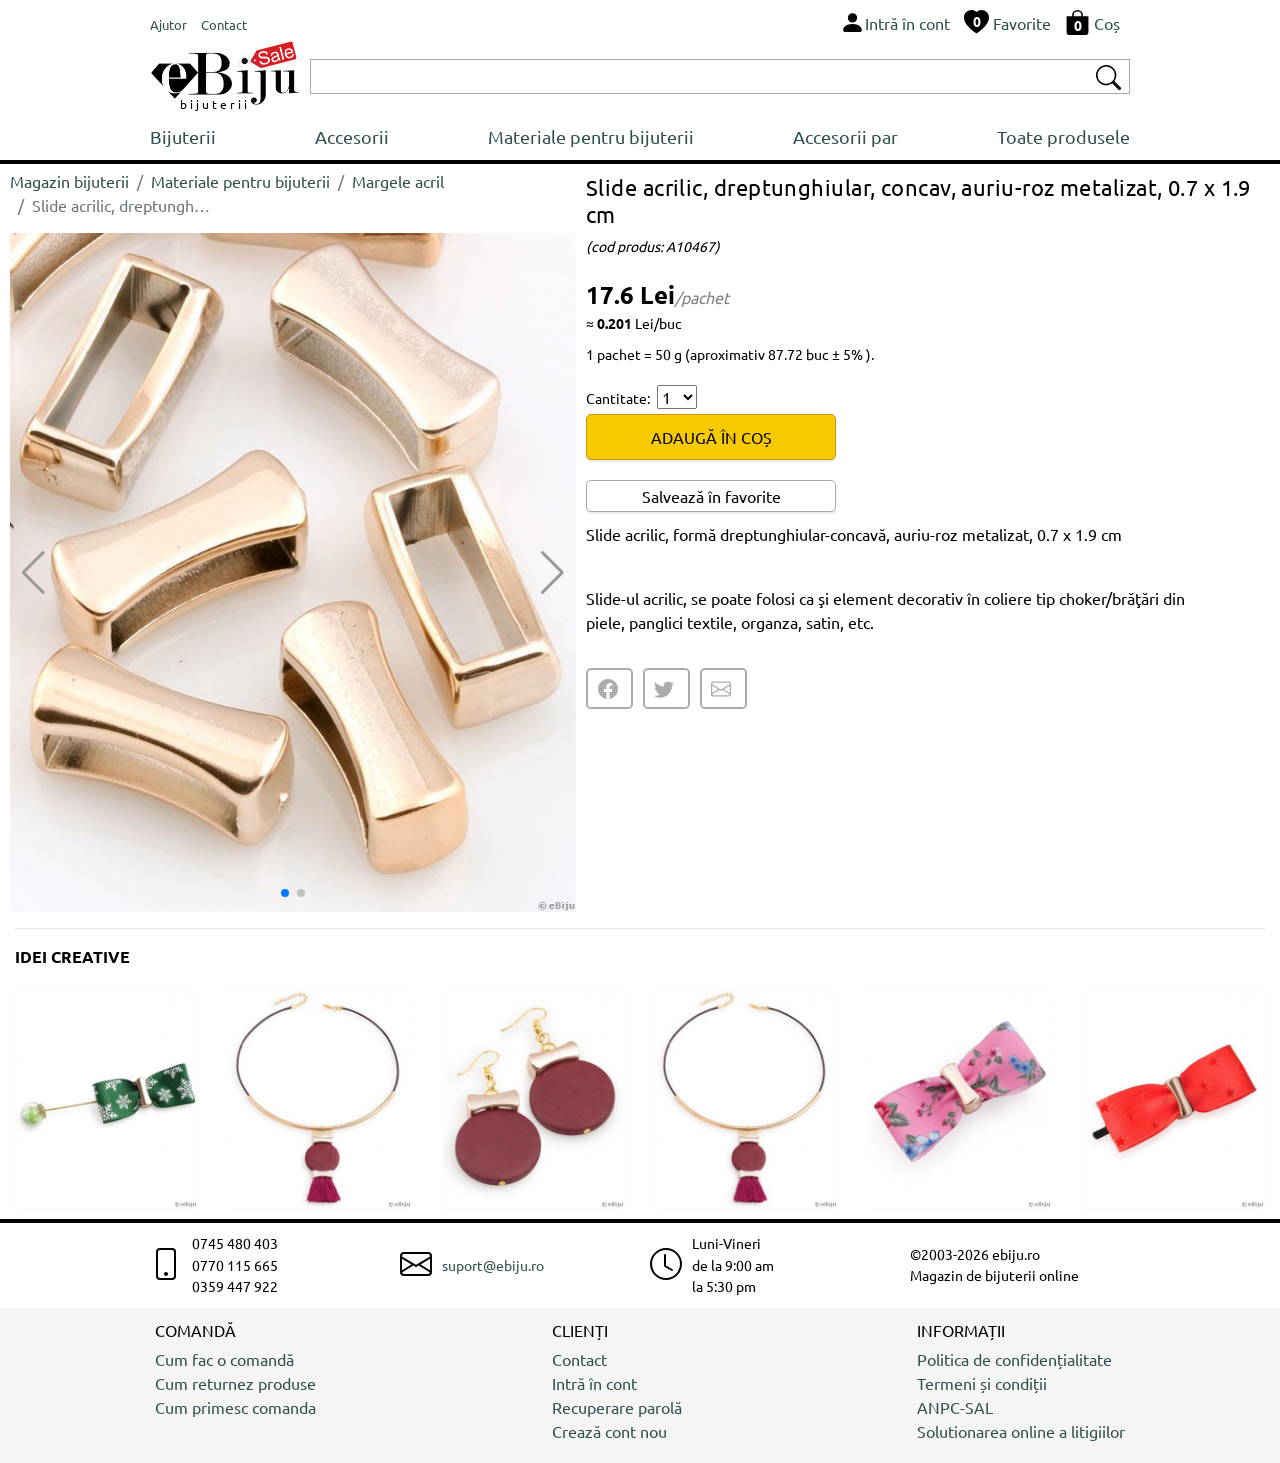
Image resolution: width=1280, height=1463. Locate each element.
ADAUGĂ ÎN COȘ (711, 437)
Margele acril (398, 181)
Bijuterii (183, 136)
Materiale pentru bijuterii (591, 136)
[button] (552, 573)
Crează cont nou (609, 1431)
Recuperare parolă (617, 1407)
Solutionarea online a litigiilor (1021, 1431)
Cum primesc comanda (235, 1407)
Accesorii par (845, 136)
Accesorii (352, 136)
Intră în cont (594, 1383)
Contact (579, 1359)
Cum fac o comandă (224, 1359)
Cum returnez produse (235, 1383)
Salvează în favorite (711, 496)
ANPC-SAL (955, 1407)
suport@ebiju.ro (493, 1265)
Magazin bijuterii (69, 181)
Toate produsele (1063, 136)
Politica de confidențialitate (1014, 1359)
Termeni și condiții (982, 1383)
